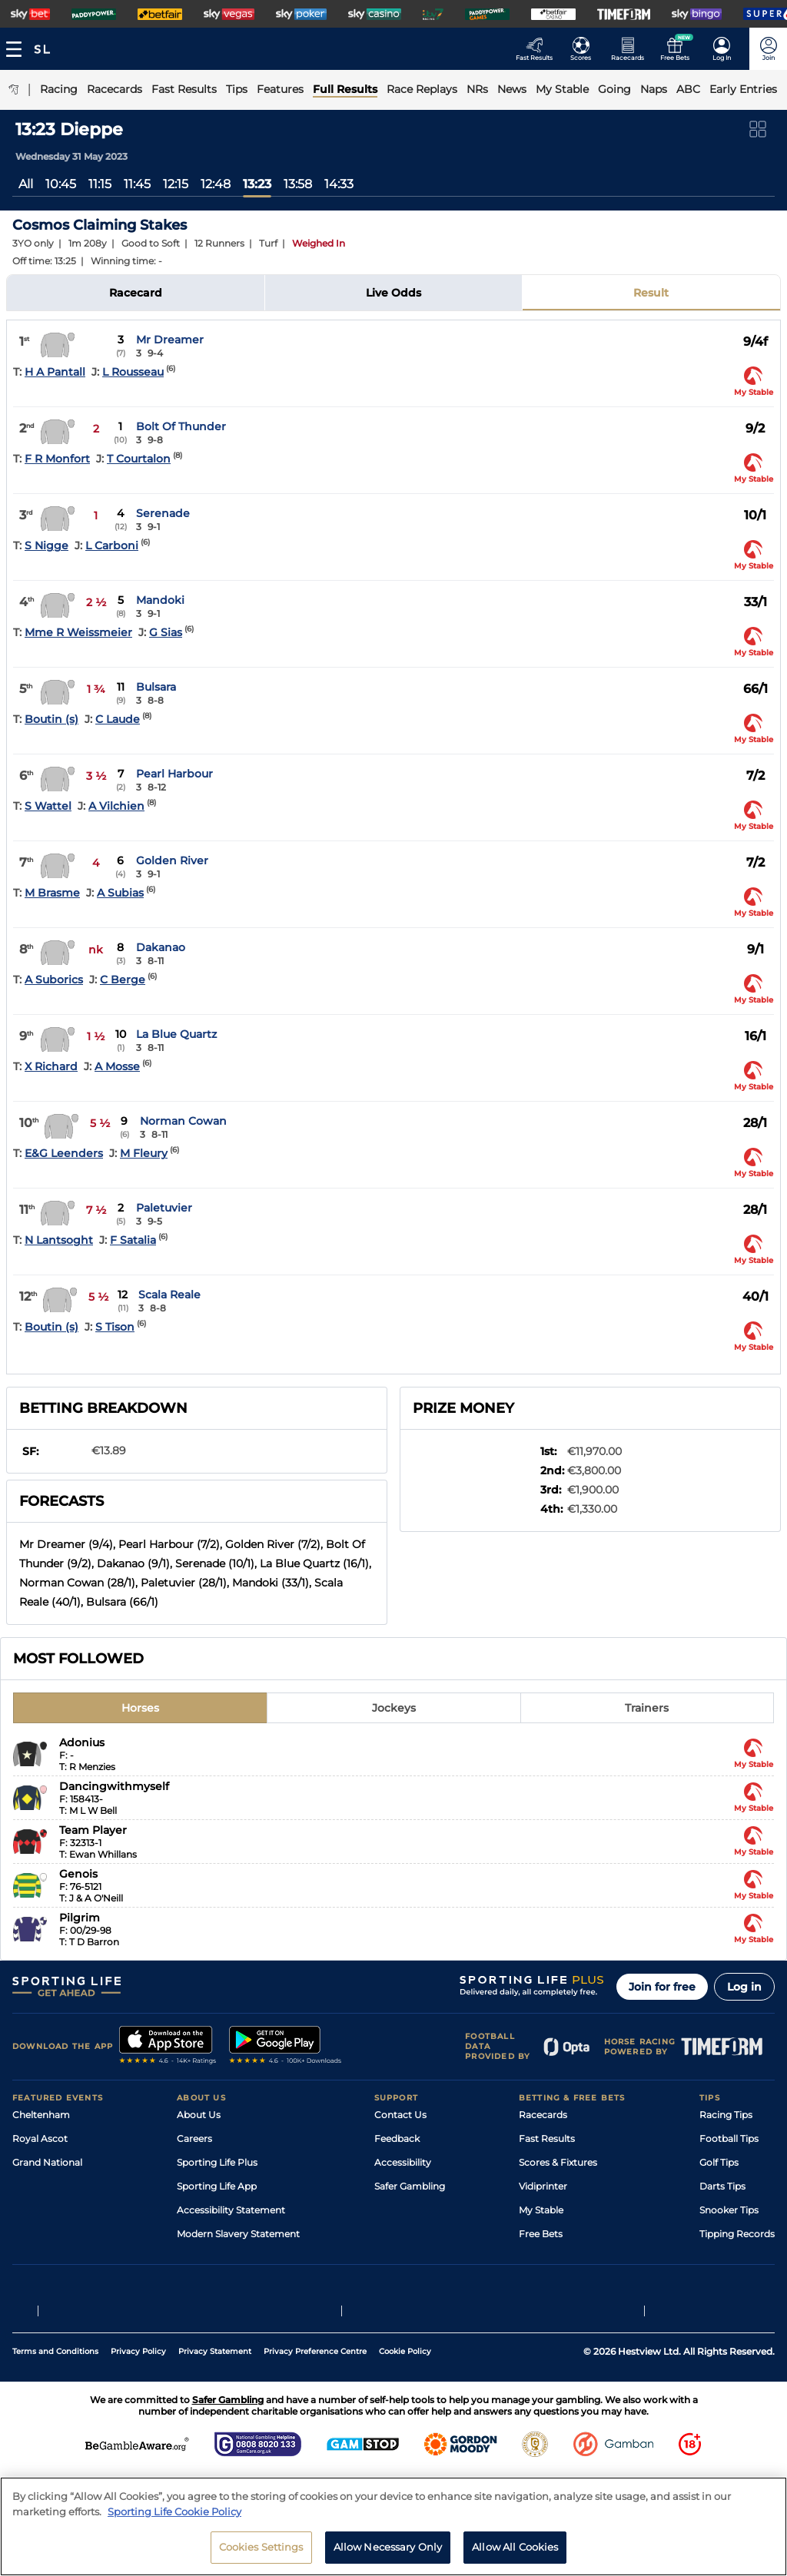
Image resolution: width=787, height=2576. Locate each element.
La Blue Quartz (176, 1034)
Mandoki (160, 600)
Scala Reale (169, 1294)
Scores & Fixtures (558, 2162)
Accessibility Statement (231, 2210)
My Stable (541, 2210)
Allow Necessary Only (388, 2551)
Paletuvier (164, 1208)
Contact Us (400, 2114)
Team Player (93, 1830)
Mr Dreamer (170, 339)
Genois (78, 1874)
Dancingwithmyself (114, 1786)
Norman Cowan (183, 1121)
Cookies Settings (261, 2551)
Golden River (172, 860)
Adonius (82, 1742)
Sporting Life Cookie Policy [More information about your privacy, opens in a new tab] (174, 2515)
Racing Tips (725, 2114)
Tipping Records (737, 2233)
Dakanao (160, 947)
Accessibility (402, 2162)
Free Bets (541, 2233)
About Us (199, 2114)
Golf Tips (719, 2162)
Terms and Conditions (55, 2369)
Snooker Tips (729, 2210)
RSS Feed (198, 2257)
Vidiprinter (543, 2186)
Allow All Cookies (515, 2551)
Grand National (47, 2162)
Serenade (163, 513)
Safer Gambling (409, 2186)
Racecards (543, 2114)
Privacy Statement (214, 2369)
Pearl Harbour (174, 774)
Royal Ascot (40, 2138)
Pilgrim (79, 1918)
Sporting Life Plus (217, 2162)
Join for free (662, 1987)
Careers (194, 2138)
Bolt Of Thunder (181, 426)
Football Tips (729, 2138)
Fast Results (547, 2138)
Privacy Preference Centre (315, 2369)
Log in (744, 1987)
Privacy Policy (138, 2369)
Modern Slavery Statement (238, 2233)
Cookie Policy (405, 2369)
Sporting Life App (217, 2186)
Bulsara (156, 687)
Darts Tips (722, 2186)
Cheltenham (41, 2114)
